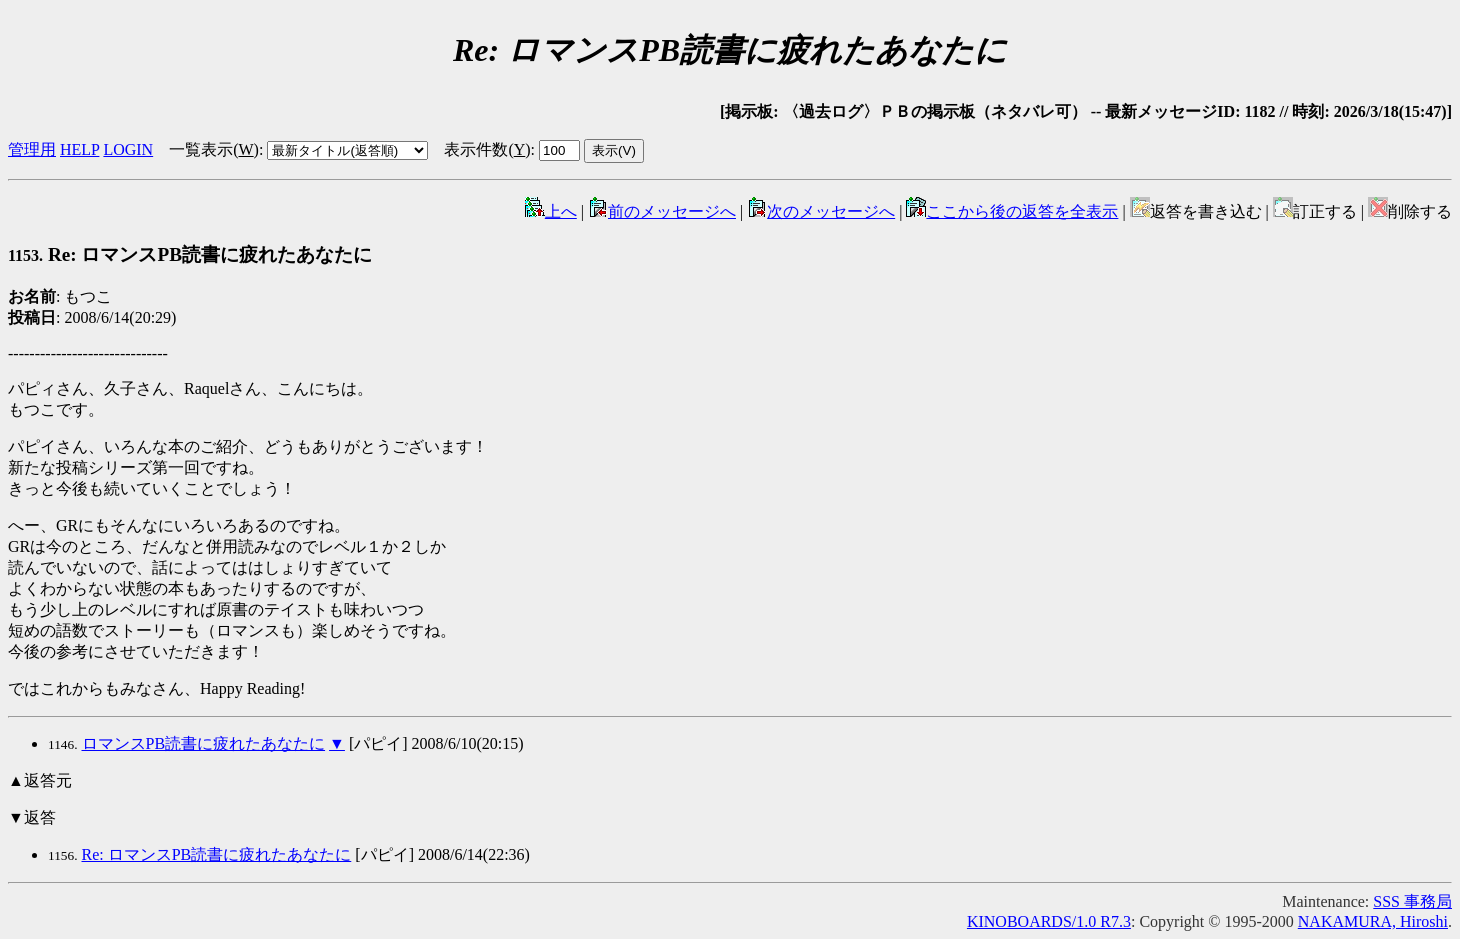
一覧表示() (214, 149)
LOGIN (128, 149)
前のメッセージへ (662, 211)
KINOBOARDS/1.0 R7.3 (1049, 921)
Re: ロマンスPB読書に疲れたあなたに (190, 254)
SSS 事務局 (1412, 901)
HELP (79, 149)
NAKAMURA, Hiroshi (1373, 921)
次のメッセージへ (821, 211)
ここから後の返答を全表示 (1012, 211)
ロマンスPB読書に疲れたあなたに (204, 743)
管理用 (32, 149)
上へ (551, 211)
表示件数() (487, 149)
